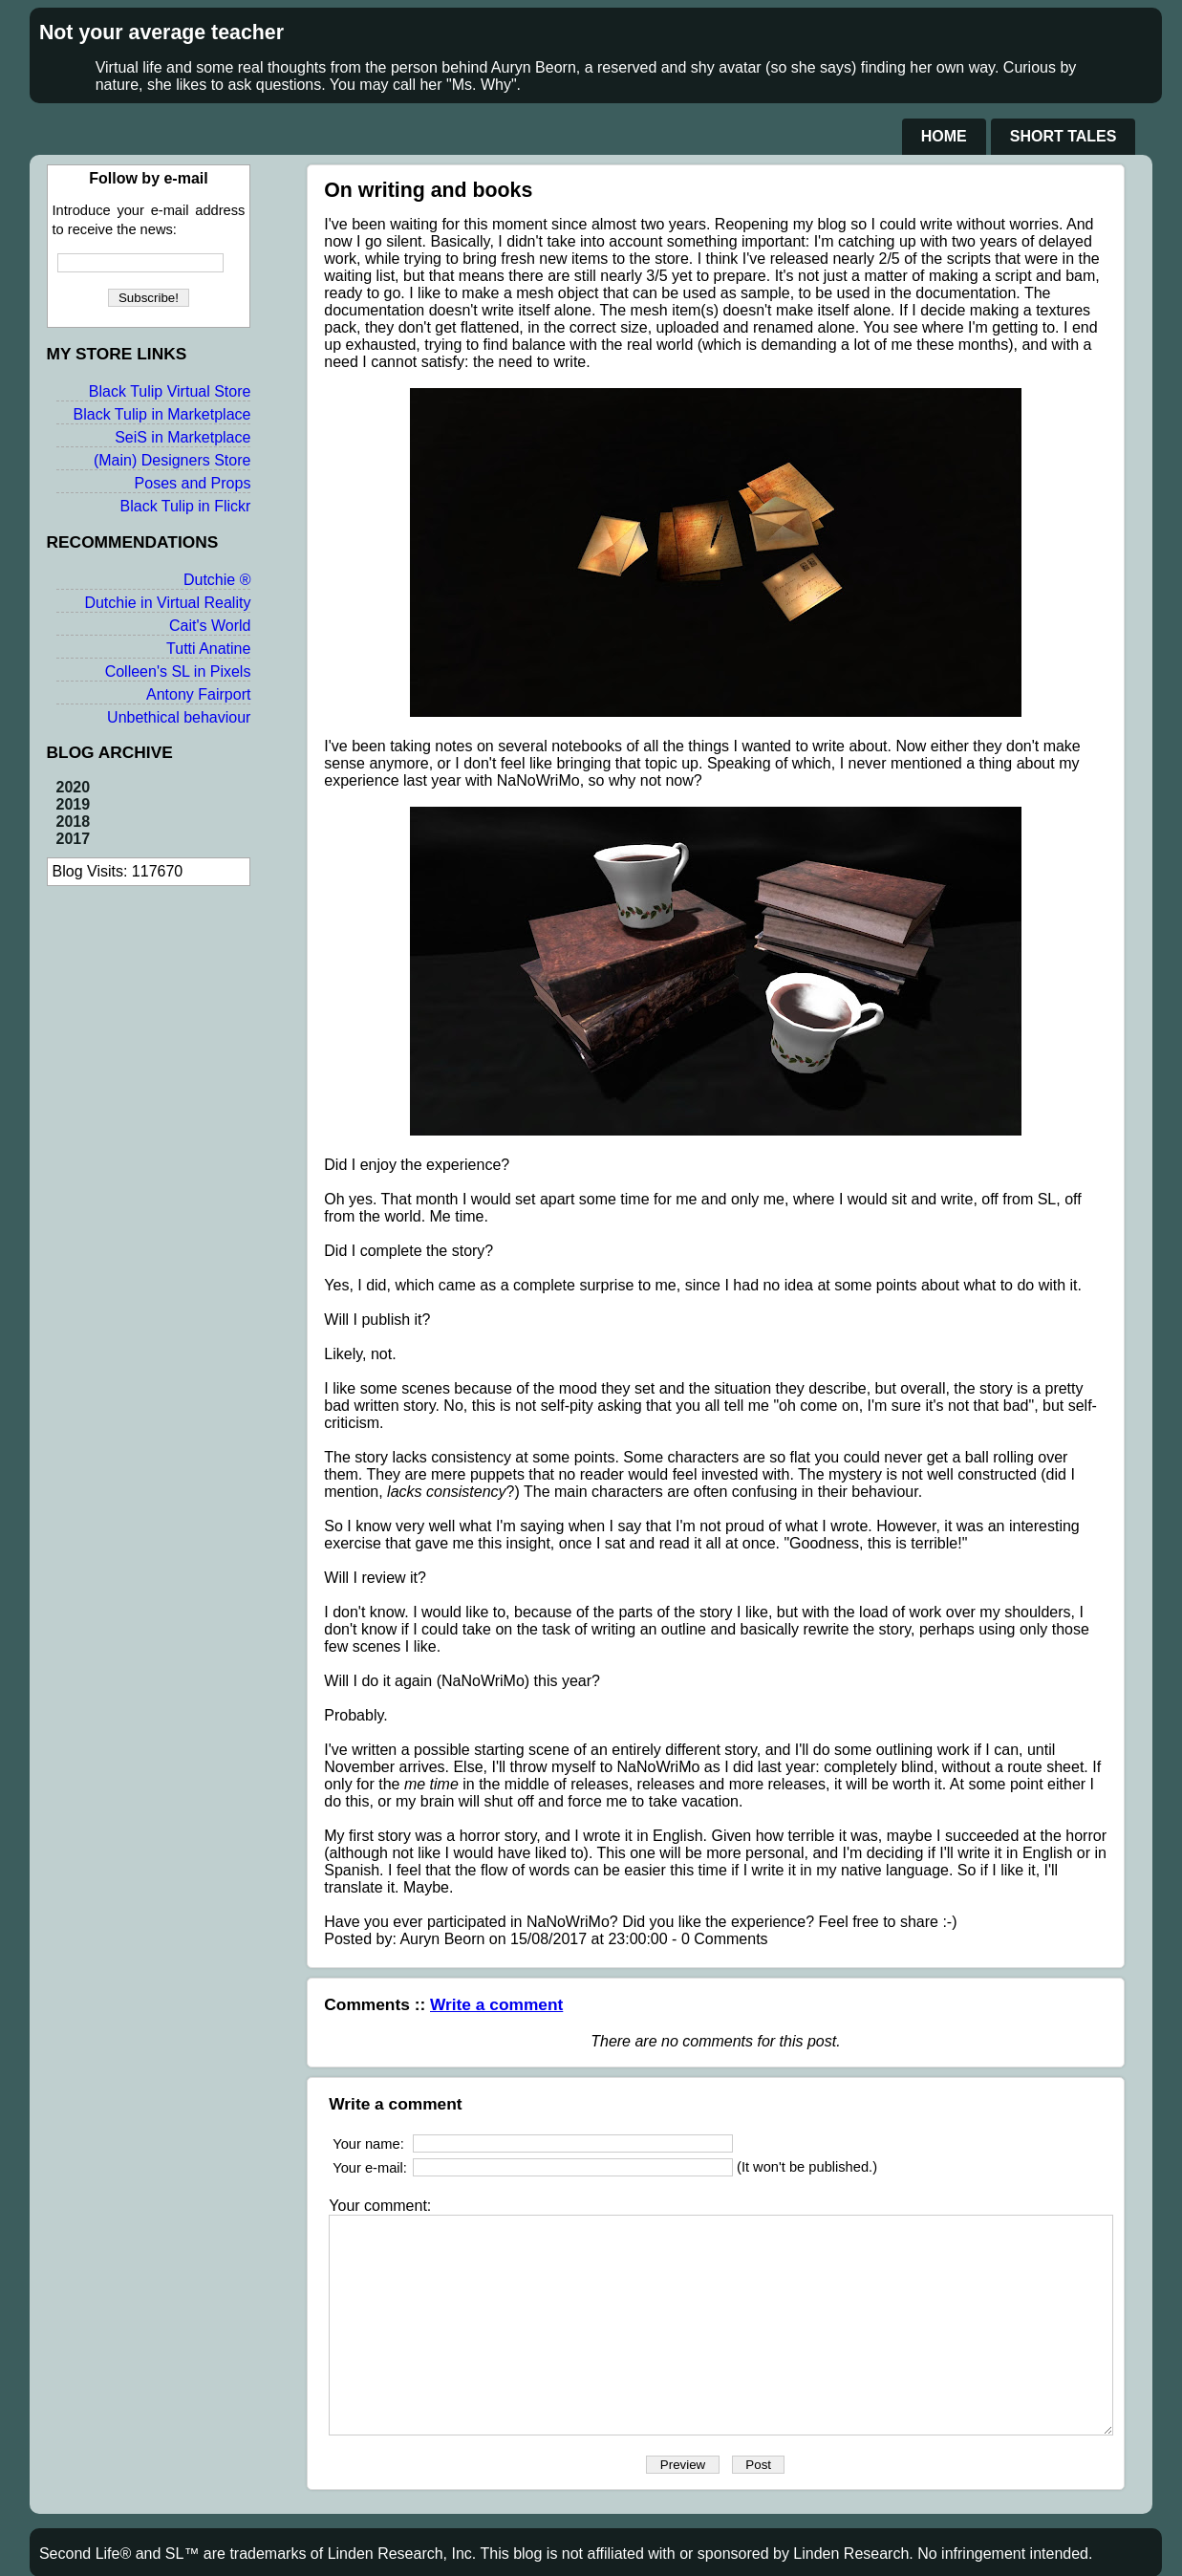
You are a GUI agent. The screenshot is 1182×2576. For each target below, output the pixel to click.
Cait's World (192, 645)
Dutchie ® (199, 599)
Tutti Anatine (191, 668)
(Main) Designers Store (155, 479)
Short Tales (1063, 136)
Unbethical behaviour (161, 736)
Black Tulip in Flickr (168, 525)
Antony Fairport (181, 713)
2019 (73, 823)
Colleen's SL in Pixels (161, 690)
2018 (73, 841)
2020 (73, 806)
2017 (73, 858)
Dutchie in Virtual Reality (151, 622)
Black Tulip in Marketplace (145, 433)
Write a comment (481, 1935)
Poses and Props (176, 502)
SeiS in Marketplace (165, 456)
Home (944, 136)
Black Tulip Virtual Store (153, 410)
